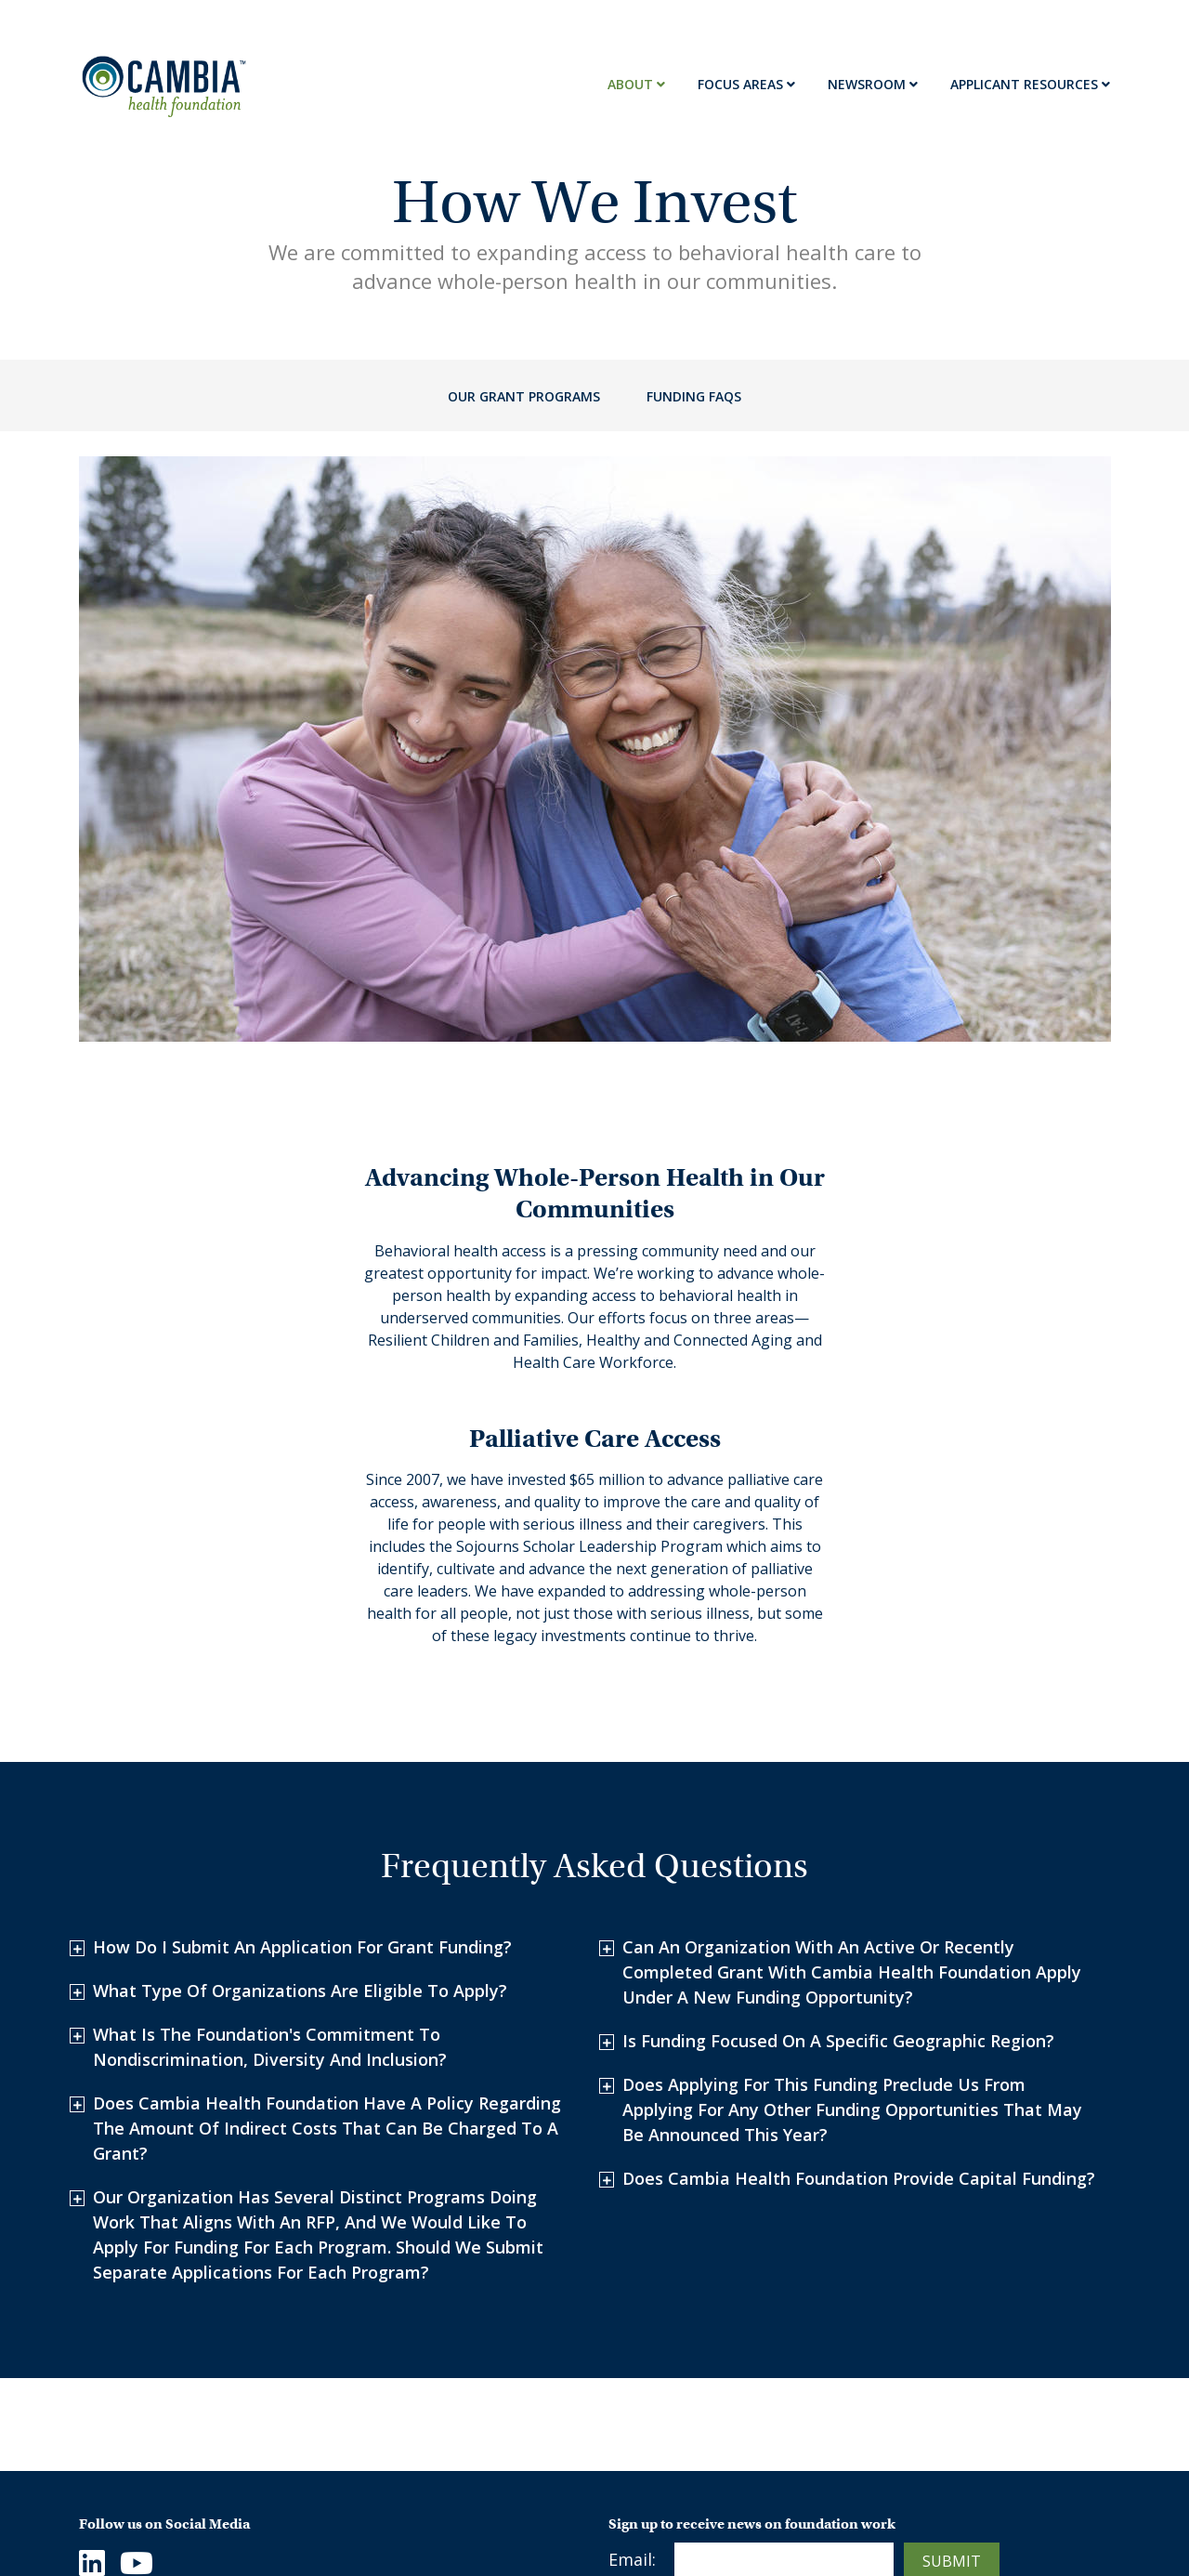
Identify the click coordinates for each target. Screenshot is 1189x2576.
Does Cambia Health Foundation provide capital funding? (858, 1940)
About (636, 84)
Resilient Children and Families (431, 2452)
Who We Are (127, 2439)
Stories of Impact (678, 2472)
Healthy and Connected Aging (462, 2497)
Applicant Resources (1030, 84)
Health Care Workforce (435, 2529)
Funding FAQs (694, 396)
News (630, 2439)
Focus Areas (746, 84)
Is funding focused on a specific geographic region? (838, 1803)
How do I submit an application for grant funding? (302, 1709)
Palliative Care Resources (708, 2504)
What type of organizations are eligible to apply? (300, 1752)
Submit (951, 2323)
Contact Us (123, 2472)
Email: (632, 2321)
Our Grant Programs (524, 396)
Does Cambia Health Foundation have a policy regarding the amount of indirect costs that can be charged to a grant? (327, 1890)
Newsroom (873, 84)
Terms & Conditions (953, 2439)
